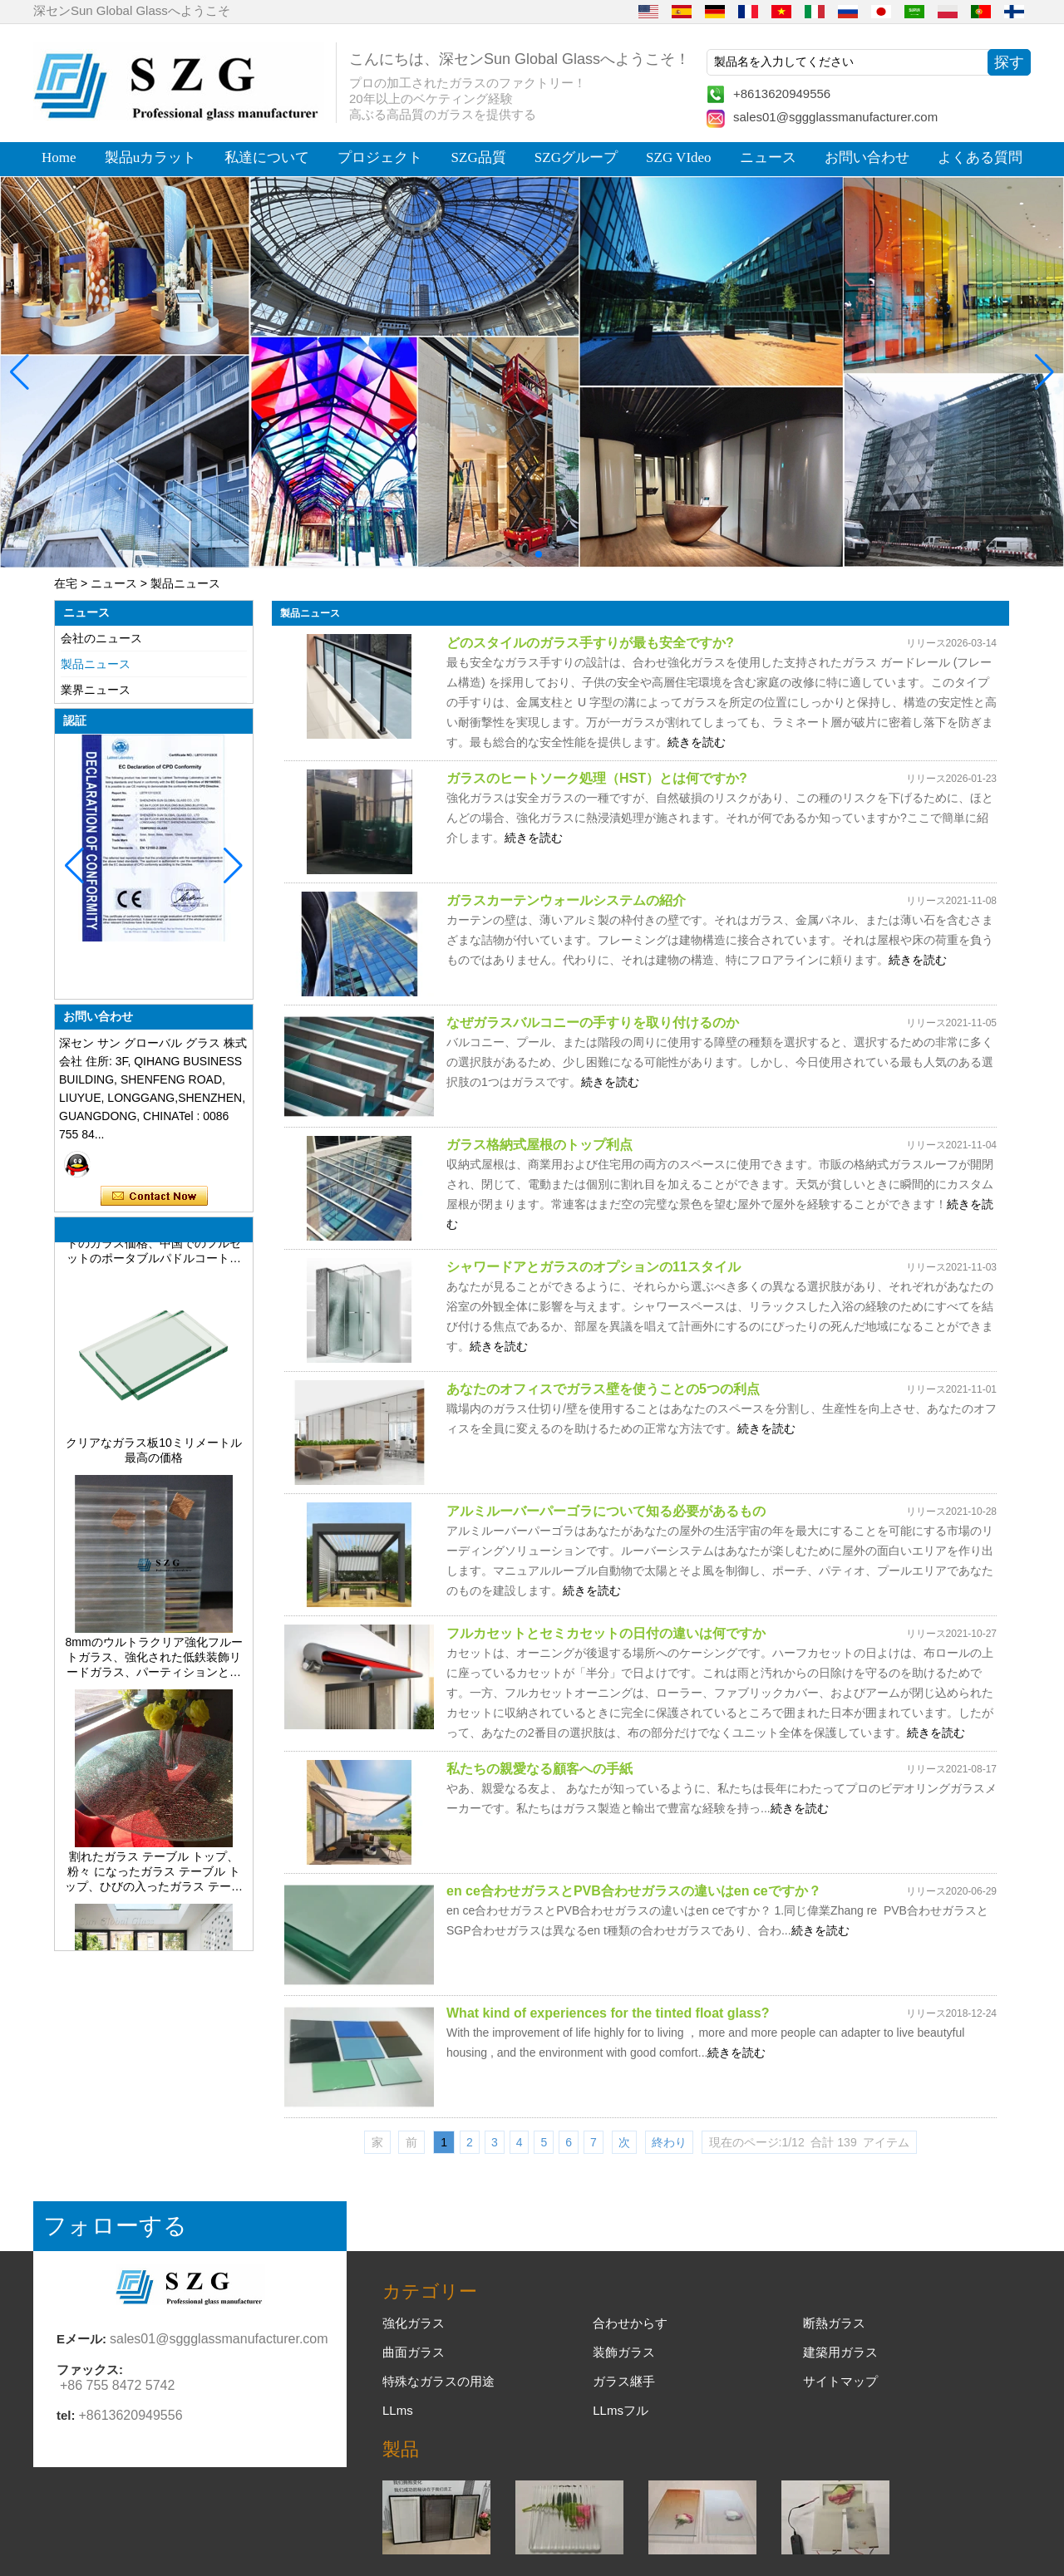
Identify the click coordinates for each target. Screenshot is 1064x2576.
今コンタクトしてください (154, 1196)
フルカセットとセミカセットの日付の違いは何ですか (606, 1633)
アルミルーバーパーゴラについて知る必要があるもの (606, 1511)
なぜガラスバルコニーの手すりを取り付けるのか (592, 1022)
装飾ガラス (624, 2352)
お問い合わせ (867, 157)
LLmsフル (620, 2410)
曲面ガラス (413, 2352)
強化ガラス (413, 2323)
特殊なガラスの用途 (438, 2381)
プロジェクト (379, 157)
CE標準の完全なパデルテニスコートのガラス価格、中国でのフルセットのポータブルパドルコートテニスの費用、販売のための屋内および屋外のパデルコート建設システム (153, 1252)
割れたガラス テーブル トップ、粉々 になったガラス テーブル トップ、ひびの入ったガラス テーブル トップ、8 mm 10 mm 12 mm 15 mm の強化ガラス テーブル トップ (154, 1880)
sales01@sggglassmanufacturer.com (835, 117)
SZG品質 (478, 157)
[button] (498, 554)
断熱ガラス (834, 2323)
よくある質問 (980, 157)
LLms (397, 2410)
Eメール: (81, 2339)
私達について (266, 157)
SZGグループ (576, 157)
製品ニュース (96, 664)
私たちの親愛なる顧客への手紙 (539, 1769)
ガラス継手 (624, 2381)
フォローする (115, 2226)
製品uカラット (151, 157)
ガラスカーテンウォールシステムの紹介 (566, 900)
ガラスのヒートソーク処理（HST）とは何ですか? (596, 778)
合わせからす (630, 2323)
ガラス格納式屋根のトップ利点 (539, 1145)
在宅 (65, 583)
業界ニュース (96, 689)
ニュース (768, 157)
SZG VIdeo (679, 157)
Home (59, 157)
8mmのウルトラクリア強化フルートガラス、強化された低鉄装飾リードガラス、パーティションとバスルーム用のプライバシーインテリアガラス (153, 1666)
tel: (66, 2415)
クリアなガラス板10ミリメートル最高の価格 (154, 1458)
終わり (669, 2142)
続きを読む (696, 742)
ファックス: (90, 2369)
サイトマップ (840, 2381)
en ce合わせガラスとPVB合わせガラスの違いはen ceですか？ (633, 1891)
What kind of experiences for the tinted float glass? (608, 2013)
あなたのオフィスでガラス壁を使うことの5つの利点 (603, 1389)
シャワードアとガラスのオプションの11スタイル (593, 1267)
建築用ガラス (840, 2352)
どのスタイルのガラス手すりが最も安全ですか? (590, 643)
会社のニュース (101, 638)
